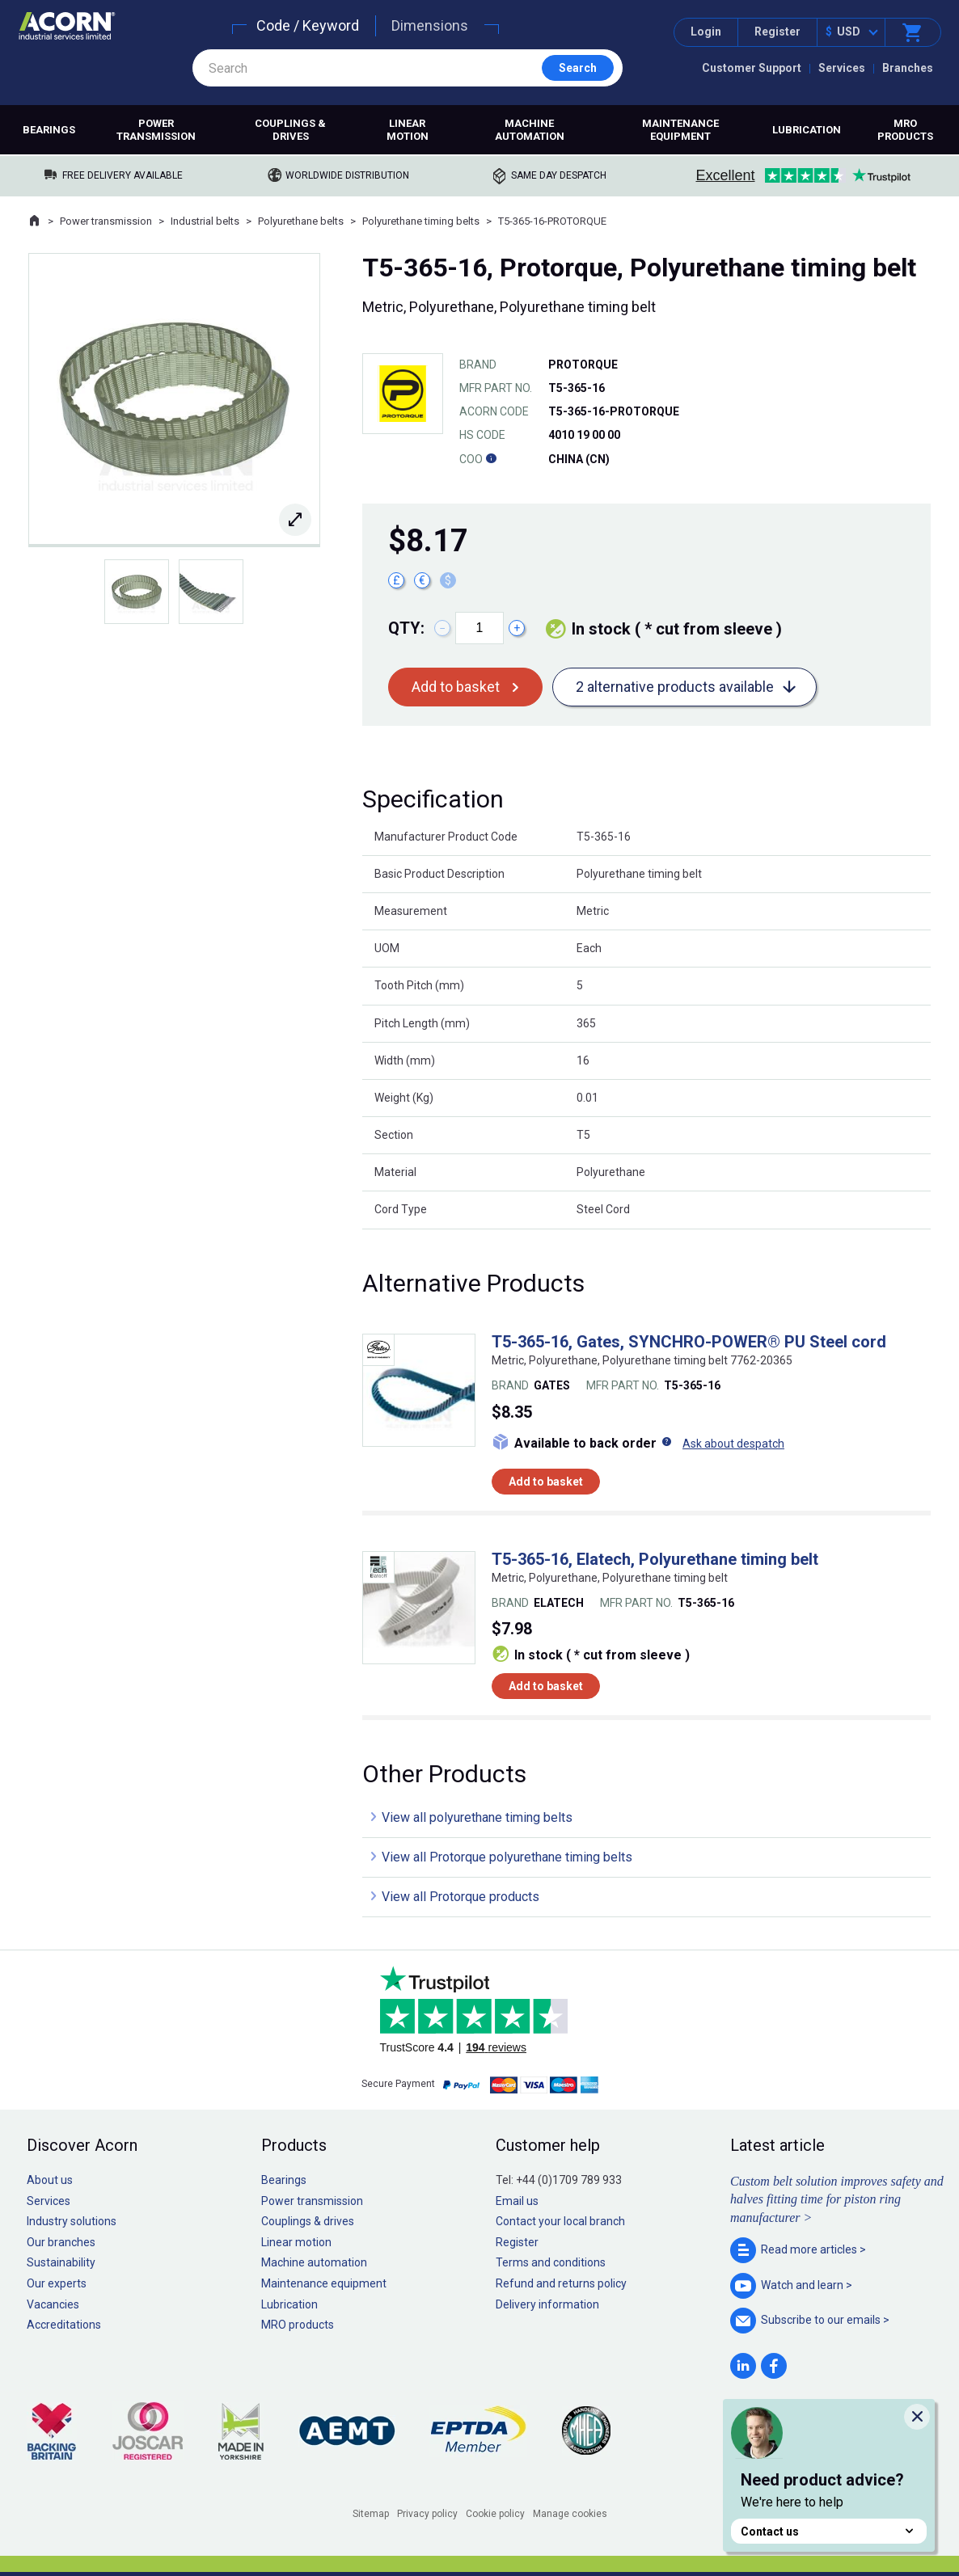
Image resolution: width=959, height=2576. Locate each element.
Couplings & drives (290, 129)
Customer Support (751, 67)
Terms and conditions (551, 2262)
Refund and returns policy (561, 2283)
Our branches (61, 2242)
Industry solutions (71, 2221)
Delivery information (547, 2304)
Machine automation (529, 129)
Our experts (57, 2283)
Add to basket (456, 686)
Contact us (829, 2531)
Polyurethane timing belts (421, 221)
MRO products (905, 129)
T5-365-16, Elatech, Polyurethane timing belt (655, 1559)
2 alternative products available (675, 686)
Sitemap (371, 2513)
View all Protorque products (460, 1896)
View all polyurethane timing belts (477, 1817)
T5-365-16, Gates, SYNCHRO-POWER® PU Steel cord (689, 1341)
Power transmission (156, 129)
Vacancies (53, 2304)
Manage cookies (570, 2513)
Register (777, 31)
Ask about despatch (733, 1443)
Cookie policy (495, 2513)
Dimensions (429, 25)
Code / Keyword (307, 25)
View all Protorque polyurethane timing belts (507, 1857)
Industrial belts (205, 221)
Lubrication (806, 130)
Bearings (49, 130)
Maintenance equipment (680, 129)
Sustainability (61, 2262)
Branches (907, 67)
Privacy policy (427, 2513)
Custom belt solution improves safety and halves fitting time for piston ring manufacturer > (837, 2199)
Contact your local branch (560, 2221)
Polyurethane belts (301, 221)
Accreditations (64, 2324)
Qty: (406, 628)
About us (50, 2179)
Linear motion (408, 129)
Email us (517, 2200)
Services (841, 67)
